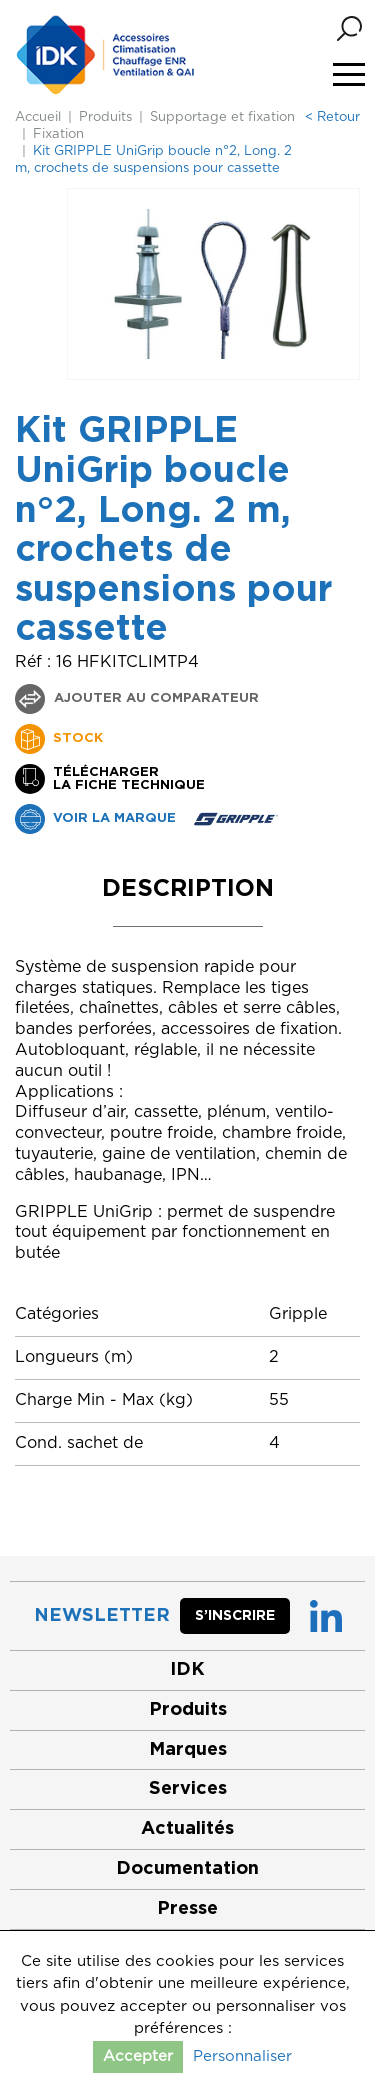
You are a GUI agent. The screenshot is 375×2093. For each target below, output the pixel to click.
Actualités (187, 1829)
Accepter (138, 2056)
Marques (188, 1750)
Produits (105, 117)
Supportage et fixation (222, 117)
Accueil (38, 117)
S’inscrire (235, 1616)
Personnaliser (242, 2056)
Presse (187, 1909)
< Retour (332, 117)
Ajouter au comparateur (154, 698)
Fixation (58, 134)
